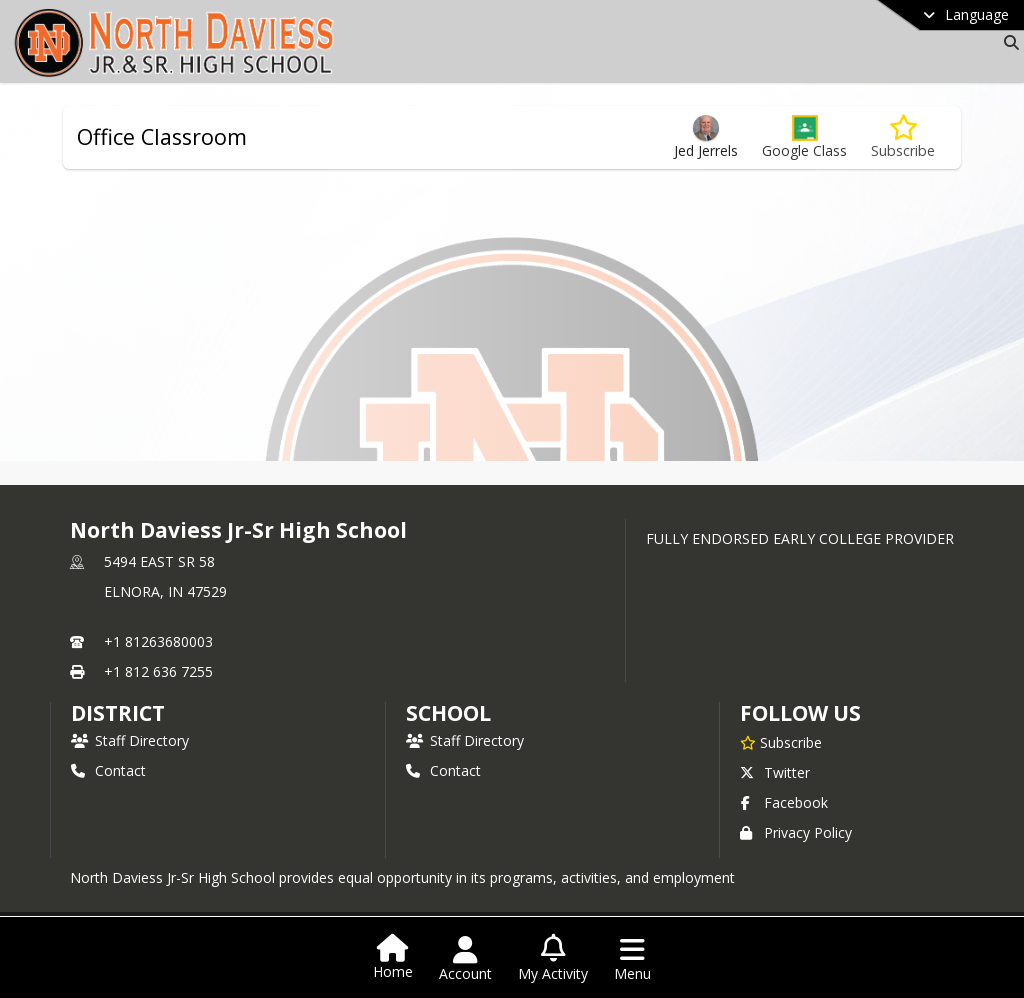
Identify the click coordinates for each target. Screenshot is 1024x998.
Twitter (775, 772)
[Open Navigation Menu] (632, 959)
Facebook (784, 802)
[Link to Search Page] (1007, 42)
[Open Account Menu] (465, 959)
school (448, 713)
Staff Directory (130, 740)
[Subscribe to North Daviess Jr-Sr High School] (781, 742)
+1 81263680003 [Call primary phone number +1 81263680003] (158, 641)
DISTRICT (118, 713)
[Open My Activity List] (553, 959)
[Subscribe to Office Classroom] (903, 137)
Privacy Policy (796, 832)
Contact (108, 770)
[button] (804, 137)
